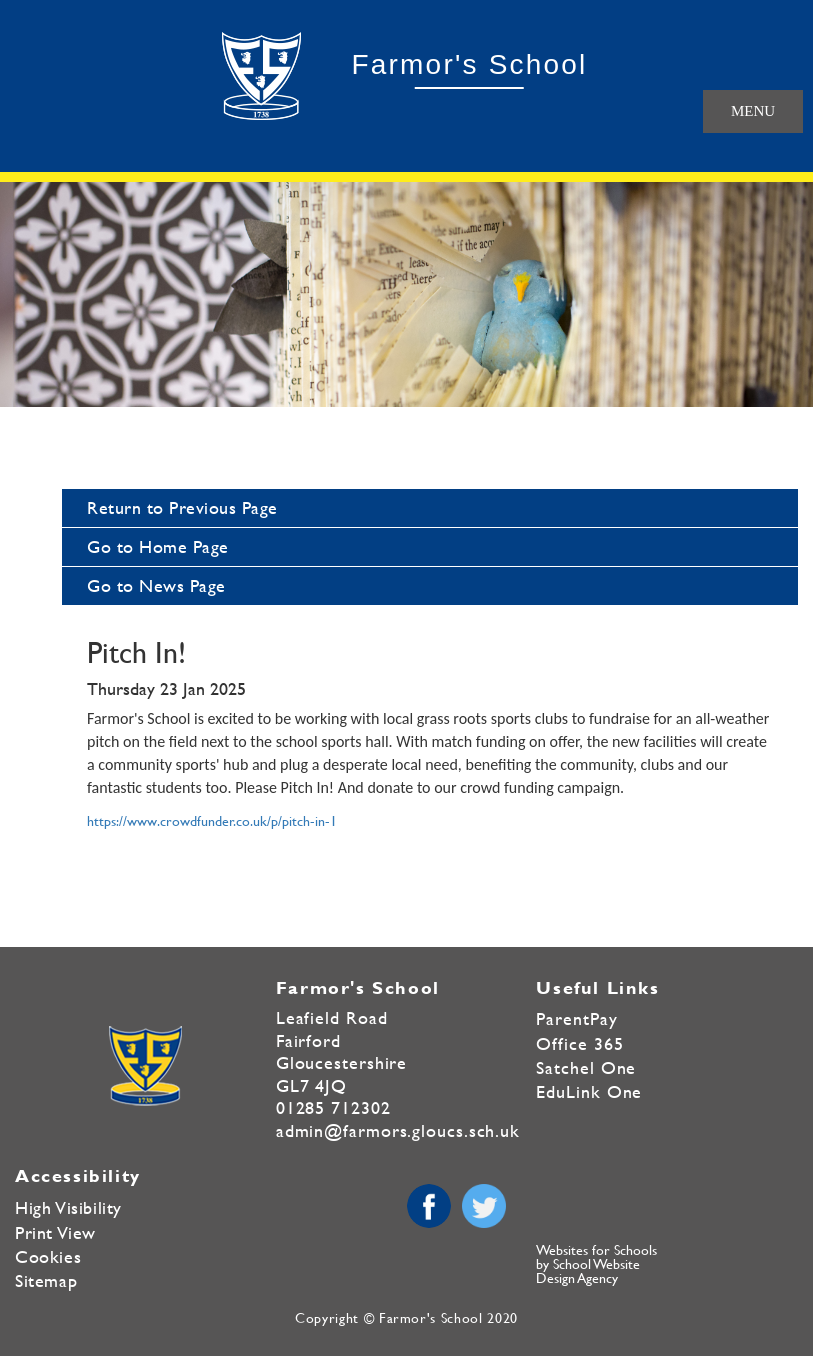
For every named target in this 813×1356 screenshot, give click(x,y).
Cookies (48, 1256)
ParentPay (576, 1018)
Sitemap (46, 1280)
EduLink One (589, 1091)
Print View (55, 1232)
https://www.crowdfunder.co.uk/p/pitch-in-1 (212, 820)
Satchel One (586, 1067)
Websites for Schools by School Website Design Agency (596, 1263)
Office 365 (579, 1043)
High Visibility (68, 1207)
